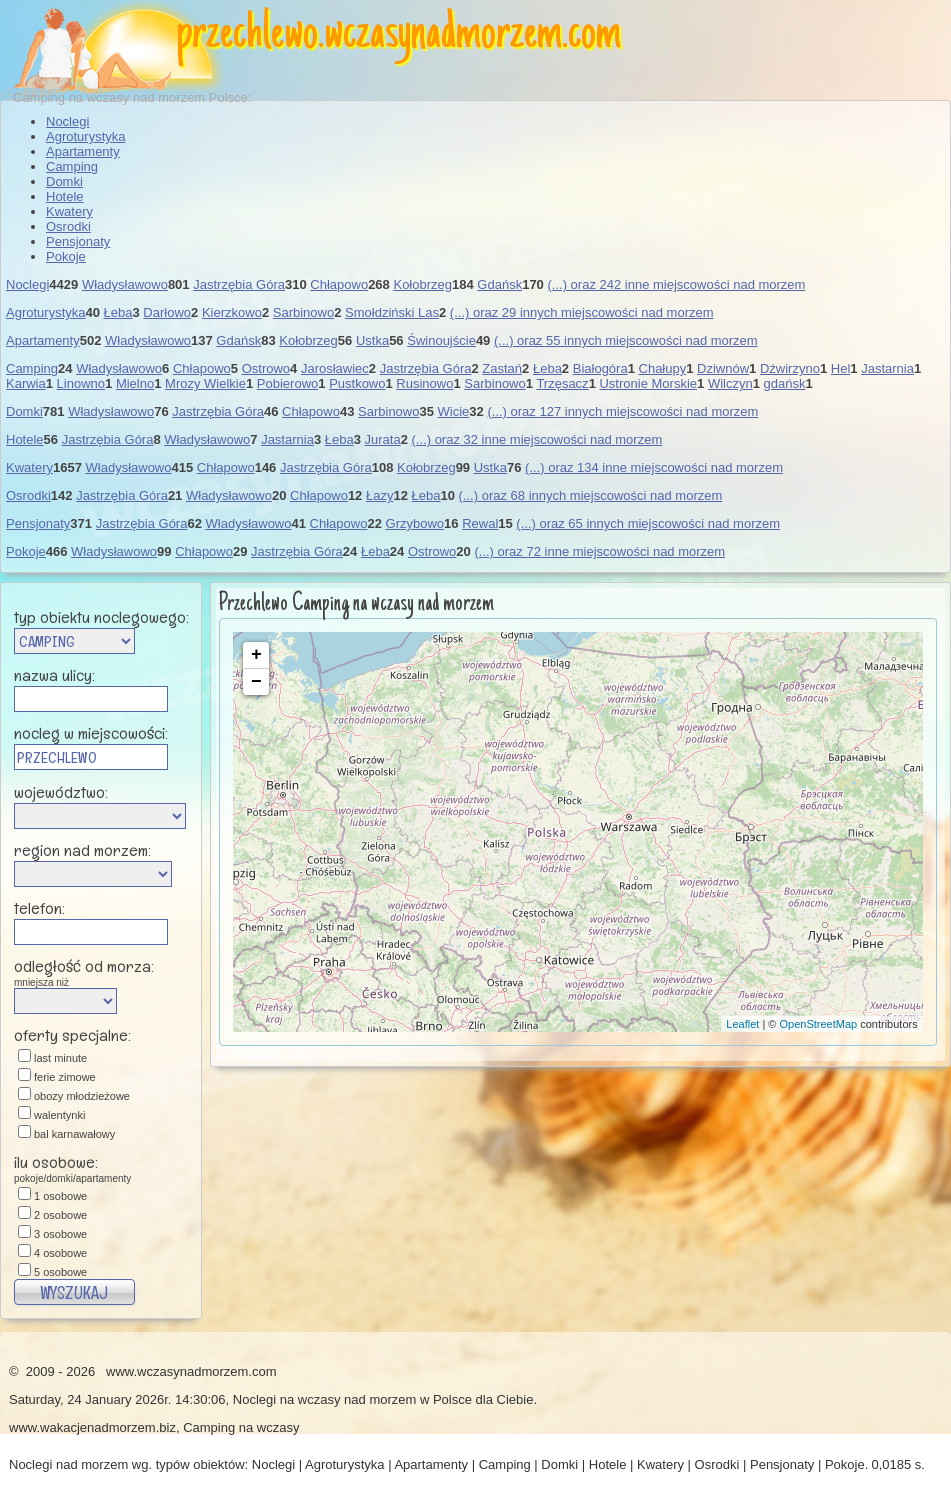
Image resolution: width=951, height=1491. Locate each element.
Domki (64, 181)
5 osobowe (60, 1272)
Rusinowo (424, 383)
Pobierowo (287, 383)
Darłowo (167, 312)
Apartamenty (83, 151)
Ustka (372, 340)
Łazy (379, 495)
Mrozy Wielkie (205, 383)
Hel (841, 368)
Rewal (480, 523)
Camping (72, 166)
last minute (60, 1058)
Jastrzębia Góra (239, 284)
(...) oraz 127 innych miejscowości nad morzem (622, 411)
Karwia (26, 383)
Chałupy (663, 368)
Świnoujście (441, 340)
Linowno (81, 383)
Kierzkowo (232, 312)
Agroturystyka (85, 136)
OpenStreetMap (819, 1024)
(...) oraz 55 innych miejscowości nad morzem (626, 340)
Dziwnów (723, 368)
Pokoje (66, 256)
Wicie (454, 411)
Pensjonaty (78, 241)
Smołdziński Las (392, 312)
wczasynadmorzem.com (472, 35)
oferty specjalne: (72, 1035)
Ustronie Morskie (648, 383)
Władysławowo (125, 284)
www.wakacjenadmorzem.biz (92, 1427)
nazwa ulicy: (54, 675)
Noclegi (67, 121)
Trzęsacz (562, 383)
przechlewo (247, 35)
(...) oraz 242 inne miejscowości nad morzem (676, 284)
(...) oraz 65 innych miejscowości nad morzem (648, 523)
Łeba (118, 312)
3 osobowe (60, 1234)
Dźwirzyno (790, 368)
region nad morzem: (82, 850)
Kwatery (69, 211)
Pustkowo (357, 383)
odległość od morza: (107, 971)
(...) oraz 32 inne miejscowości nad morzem (537, 439)
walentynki (59, 1115)
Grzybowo (415, 523)
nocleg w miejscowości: (91, 733)
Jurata (383, 439)
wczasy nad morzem (357, 1399)
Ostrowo (266, 368)
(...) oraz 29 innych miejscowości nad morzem (582, 312)
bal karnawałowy (74, 1134)
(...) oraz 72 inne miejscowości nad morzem (599, 551)
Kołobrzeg (422, 284)
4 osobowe (60, 1253)
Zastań (502, 368)
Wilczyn (730, 383)
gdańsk (785, 383)
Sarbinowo (303, 312)
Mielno (135, 383)
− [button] (256, 682)
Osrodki (68, 226)
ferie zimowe (65, 1077)
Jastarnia (887, 368)
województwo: (61, 792)
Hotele (65, 196)
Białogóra (600, 368)
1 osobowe (60, 1196)
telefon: (39, 908)
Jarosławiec (335, 368)
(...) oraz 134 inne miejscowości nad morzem (654, 467)
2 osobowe (60, 1215)
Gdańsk (499, 284)
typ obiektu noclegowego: (101, 617)
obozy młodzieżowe (82, 1096)
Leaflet (742, 1024)
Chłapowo (339, 284)
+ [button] (256, 655)
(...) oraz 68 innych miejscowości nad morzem (591, 495)
